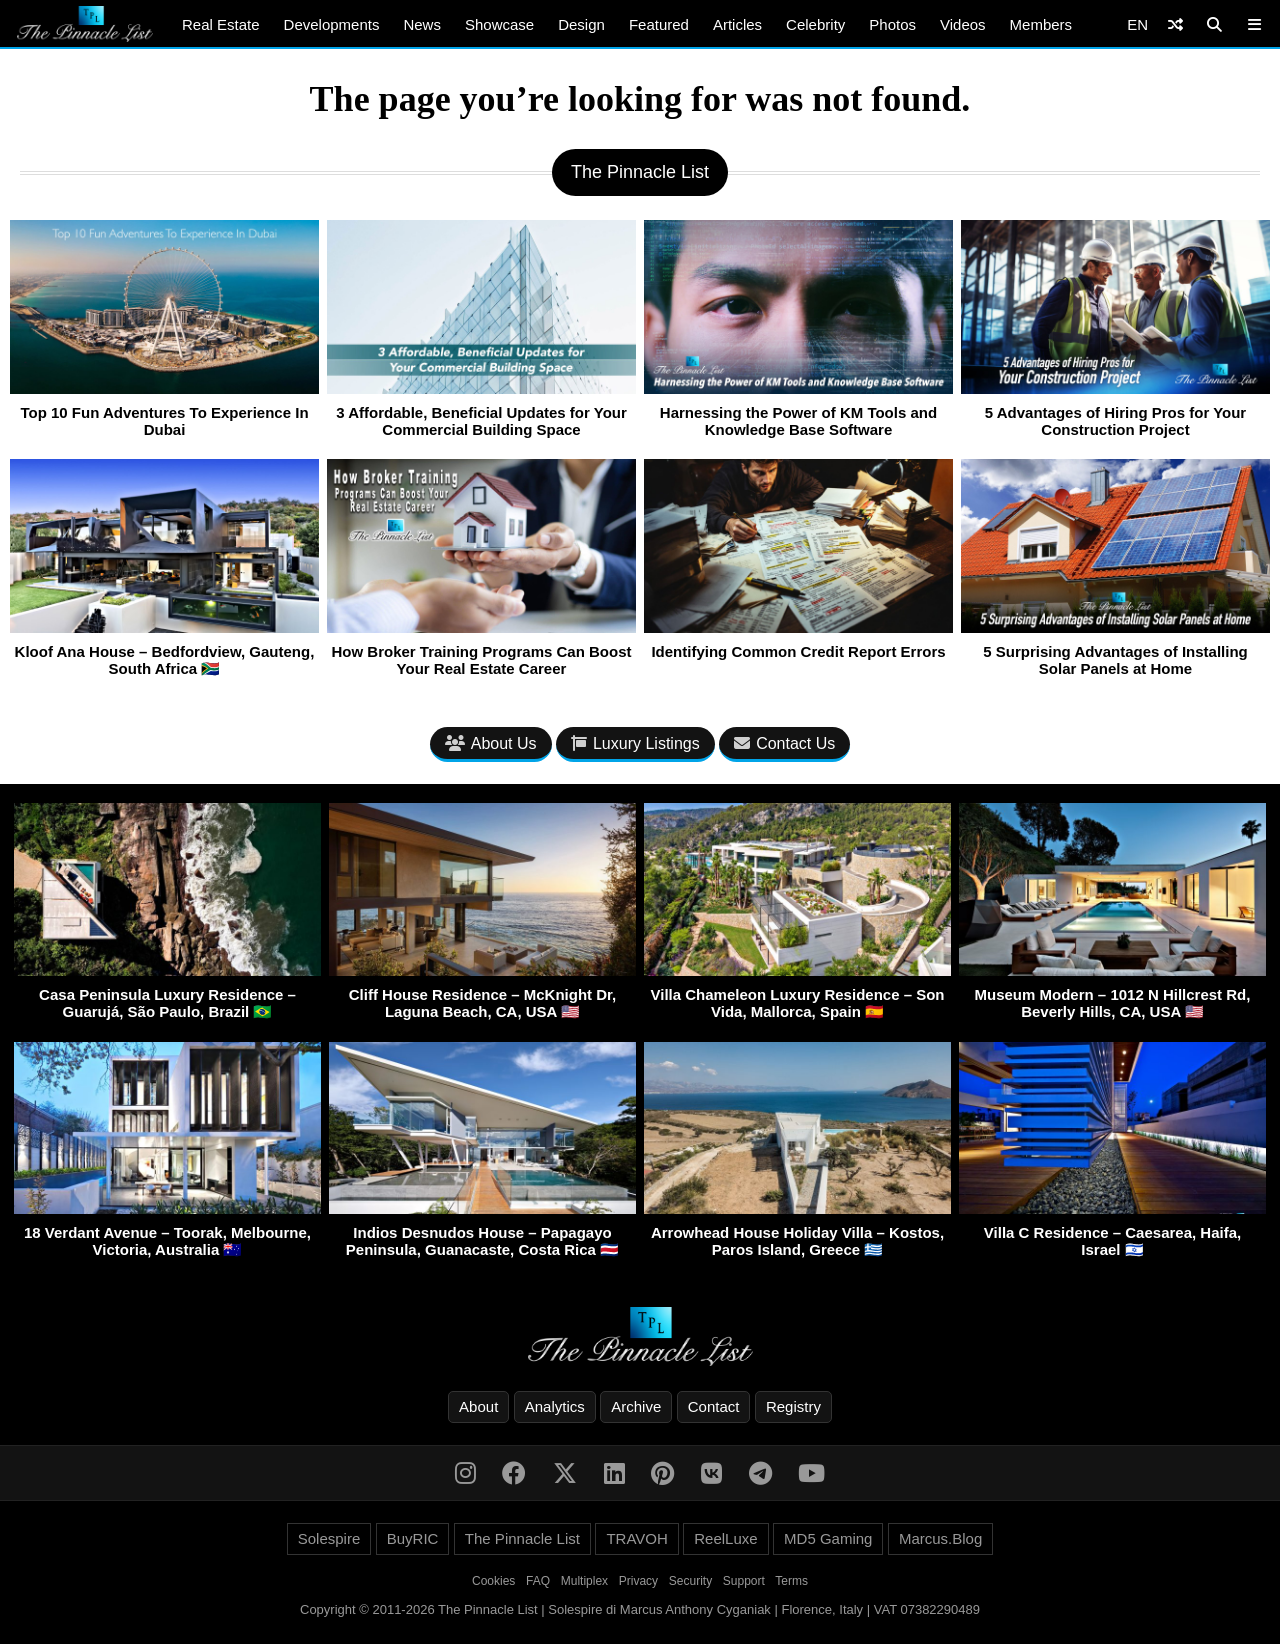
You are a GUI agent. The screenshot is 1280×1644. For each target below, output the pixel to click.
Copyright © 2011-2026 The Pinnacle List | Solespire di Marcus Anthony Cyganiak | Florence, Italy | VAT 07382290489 (640, 1609)
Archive (636, 1406)
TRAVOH (636, 1538)
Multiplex (584, 1581)
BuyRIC (413, 1538)
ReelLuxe (725, 1538)
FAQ (538, 1581)
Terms (791, 1581)
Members (1041, 24)
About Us (491, 743)
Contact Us (784, 743)
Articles (737, 24)
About (478, 1406)
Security (690, 1581)
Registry (793, 1406)
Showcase (499, 24)
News (422, 24)
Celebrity (815, 24)
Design (581, 24)
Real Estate (221, 24)
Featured (659, 24)
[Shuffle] (1175, 24)
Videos (963, 24)
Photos (892, 24)
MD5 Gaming (828, 1538)
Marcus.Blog (940, 1538)
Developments (332, 24)
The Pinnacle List (522, 1538)
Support (744, 1581)
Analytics (555, 1406)
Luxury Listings (635, 743)
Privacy (638, 1581)
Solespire (329, 1538)
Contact (714, 1406)
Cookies (493, 1581)
